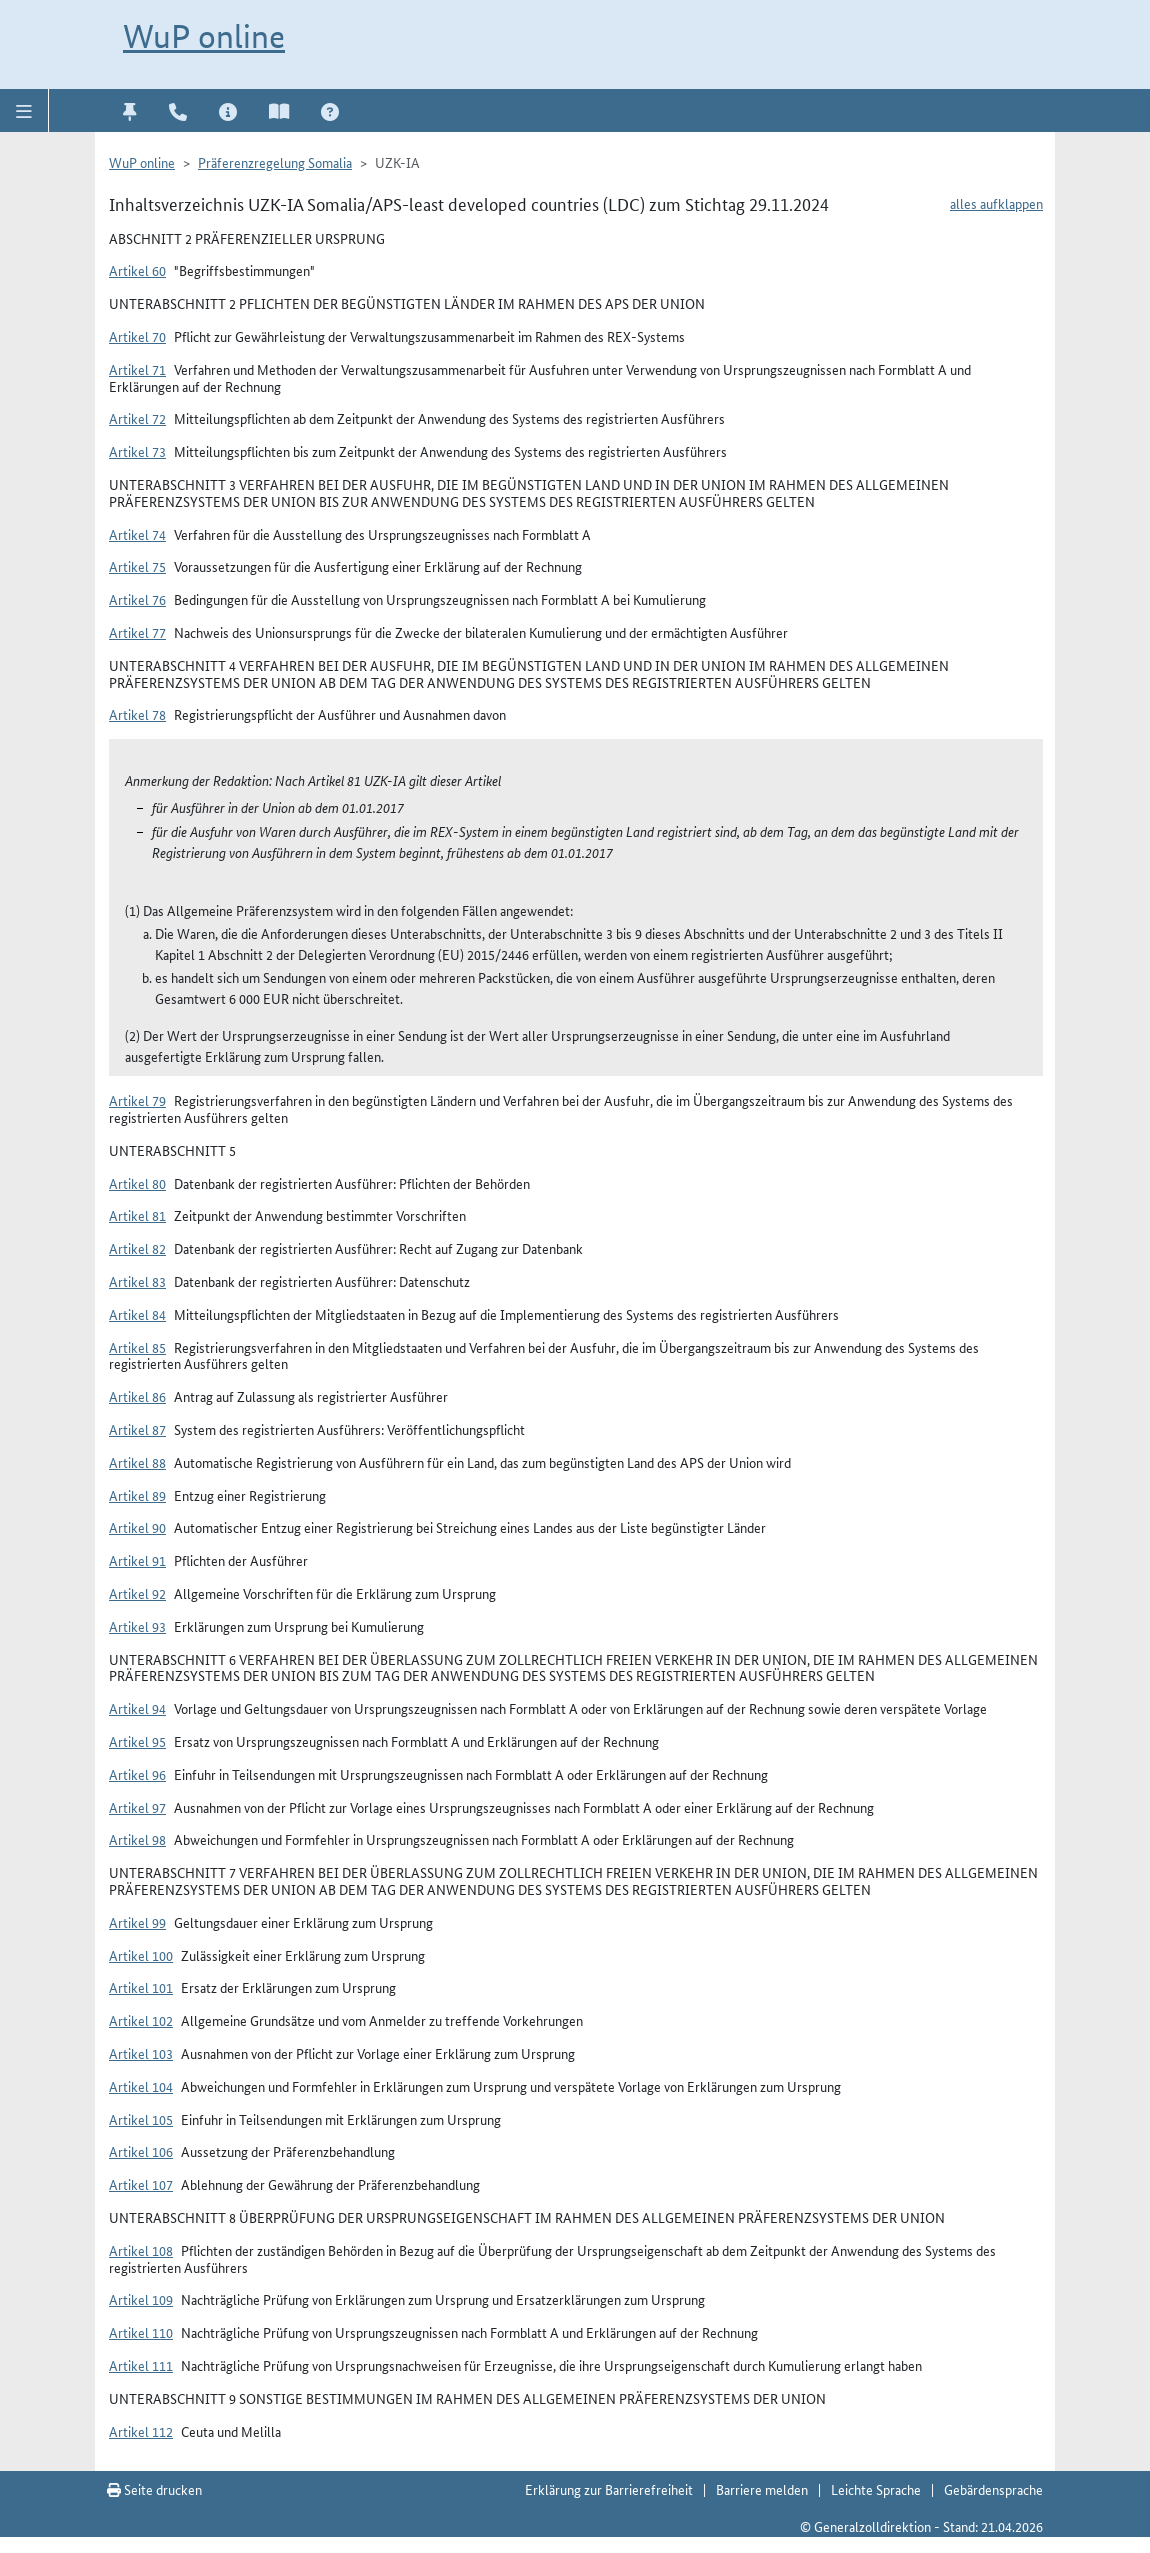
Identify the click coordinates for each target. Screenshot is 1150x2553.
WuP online (204, 36)
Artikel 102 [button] (141, 2020)
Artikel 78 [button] (137, 714)
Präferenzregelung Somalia (275, 162)
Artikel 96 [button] (137, 1774)
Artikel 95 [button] (137, 1741)
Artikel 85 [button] (137, 1347)
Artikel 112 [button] (141, 2431)
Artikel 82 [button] (137, 1248)
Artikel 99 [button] (137, 1922)
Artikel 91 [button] (137, 1560)
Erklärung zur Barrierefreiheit (609, 2489)
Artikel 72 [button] (137, 418)
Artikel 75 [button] (137, 566)
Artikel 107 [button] (141, 2184)
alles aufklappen (996, 203)
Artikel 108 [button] (141, 2250)
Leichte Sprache (876, 2489)
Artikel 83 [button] (137, 1281)
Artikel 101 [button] (141, 1987)
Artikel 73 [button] (137, 451)
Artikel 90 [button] (137, 1527)
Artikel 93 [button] (137, 1626)
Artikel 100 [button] (141, 1955)
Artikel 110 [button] (141, 2332)
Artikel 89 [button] (137, 1495)
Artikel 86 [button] (137, 1396)
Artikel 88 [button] (137, 1462)
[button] (24, 110)
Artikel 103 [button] (141, 2053)
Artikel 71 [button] (137, 369)
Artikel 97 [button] (137, 1807)
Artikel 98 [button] (137, 1839)
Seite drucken (154, 2489)
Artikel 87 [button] (137, 1429)
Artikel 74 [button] (137, 534)
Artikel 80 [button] (137, 1183)
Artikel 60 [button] (137, 270)
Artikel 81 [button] (137, 1215)
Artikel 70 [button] (137, 336)
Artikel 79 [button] (137, 1100)
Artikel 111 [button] (141, 2365)
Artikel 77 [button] (137, 632)
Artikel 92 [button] (137, 1593)
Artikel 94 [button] (137, 1708)
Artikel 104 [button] (141, 2086)
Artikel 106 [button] (141, 2151)
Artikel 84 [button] (137, 1314)
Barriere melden (762, 2489)
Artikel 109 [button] (141, 2299)
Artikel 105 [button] (141, 2119)
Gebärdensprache (993, 2489)
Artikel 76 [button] (137, 599)
